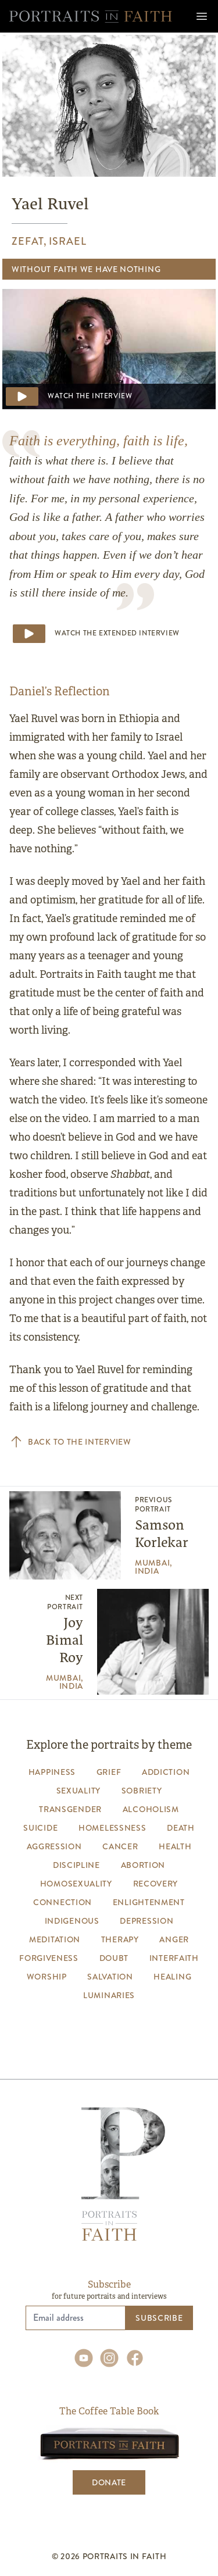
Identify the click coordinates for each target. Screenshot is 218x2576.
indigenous (72, 1921)
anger (174, 1939)
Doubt (114, 1958)
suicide (40, 1828)
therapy (120, 1939)
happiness (52, 1772)
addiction (166, 1772)
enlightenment (149, 1902)
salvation (110, 1976)
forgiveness (48, 1958)
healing (172, 1976)
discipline (76, 1865)
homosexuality (76, 1883)
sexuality (78, 1790)
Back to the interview (70, 1442)
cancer (120, 1846)
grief (109, 1772)
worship (47, 1976)
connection (62, 1902)
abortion (143, 1865)
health (175, 1846)
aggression (54, 1846)
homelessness (112, 1828)
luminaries (109, 1995)
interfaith (174, 1958)
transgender (70, 1809)
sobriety (141, 1790)
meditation (54, 1939)
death (181, 1828)
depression (146, 1921)
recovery (155, 1883)
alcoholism (151, 1809)
